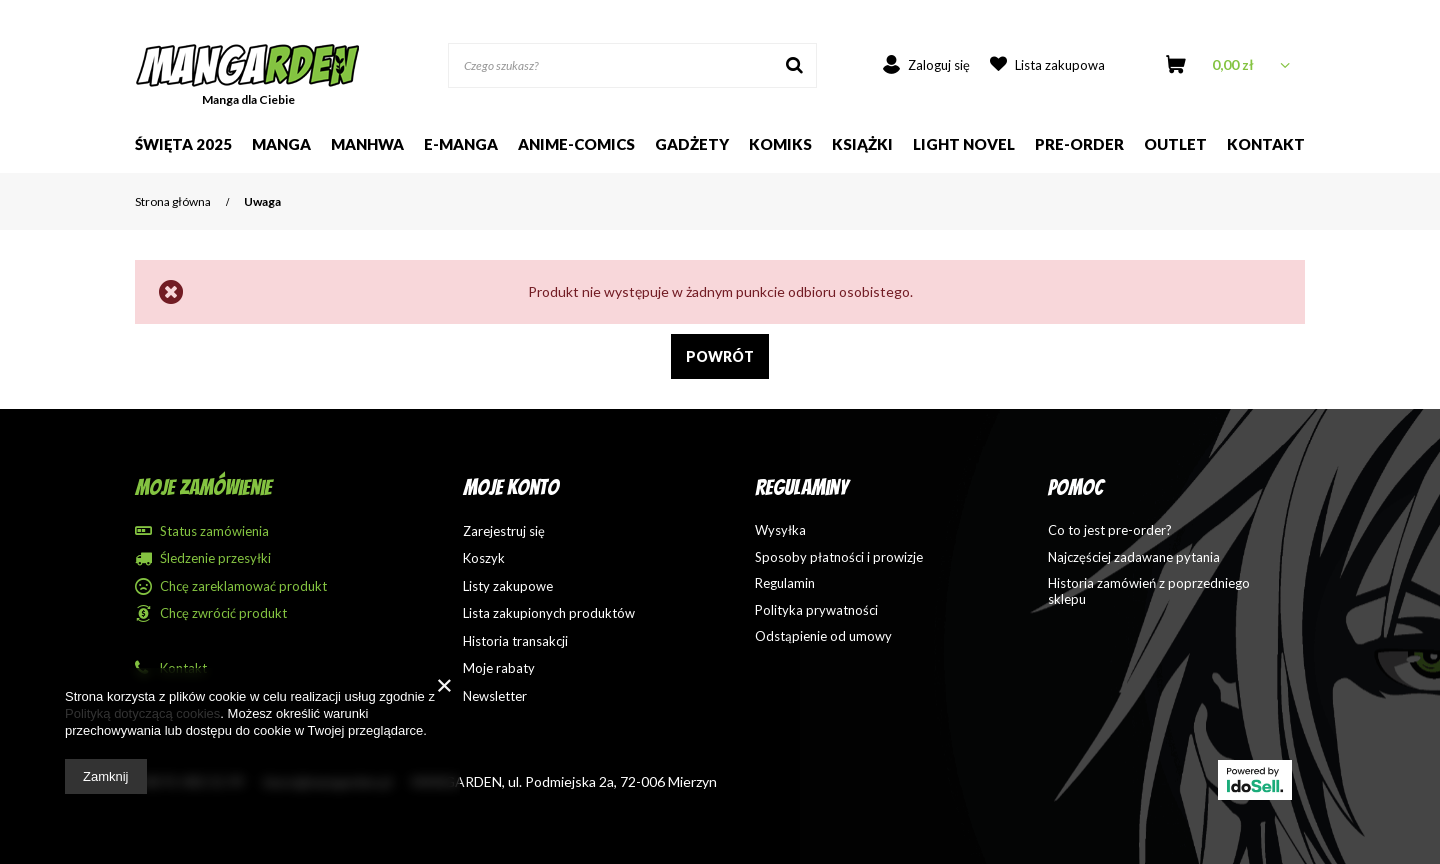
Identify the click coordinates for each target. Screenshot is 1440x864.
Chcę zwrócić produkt (223, 613)
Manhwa (367, 144)
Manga (281, 144)
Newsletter (495, 696)
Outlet (1175, 144)
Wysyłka (780, 530)
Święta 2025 (183, 144)
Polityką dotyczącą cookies (142, 713)
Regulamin (785, 583)
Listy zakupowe (508, 586)
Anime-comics (576, 144)
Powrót (720, 356)
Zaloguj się (939, 65)
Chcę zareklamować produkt (243, 586)
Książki (862, 144)
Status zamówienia (214, 531)
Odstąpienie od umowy (823, 636)
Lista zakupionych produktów (549, 613)
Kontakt (1266, 144)
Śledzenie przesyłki (215, 558)
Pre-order (1079, 144)
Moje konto (511, 487)
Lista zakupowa (1060, 65)
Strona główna (173, 201)
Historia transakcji (515, 641)
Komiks (780, 144)
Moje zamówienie (203, 487)
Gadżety (692, 144)
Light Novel (964, 144)
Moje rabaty (499, 668)
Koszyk (484, 558)
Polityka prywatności (816, 610)
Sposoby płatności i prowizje (839, 557)
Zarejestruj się (504, 531)
